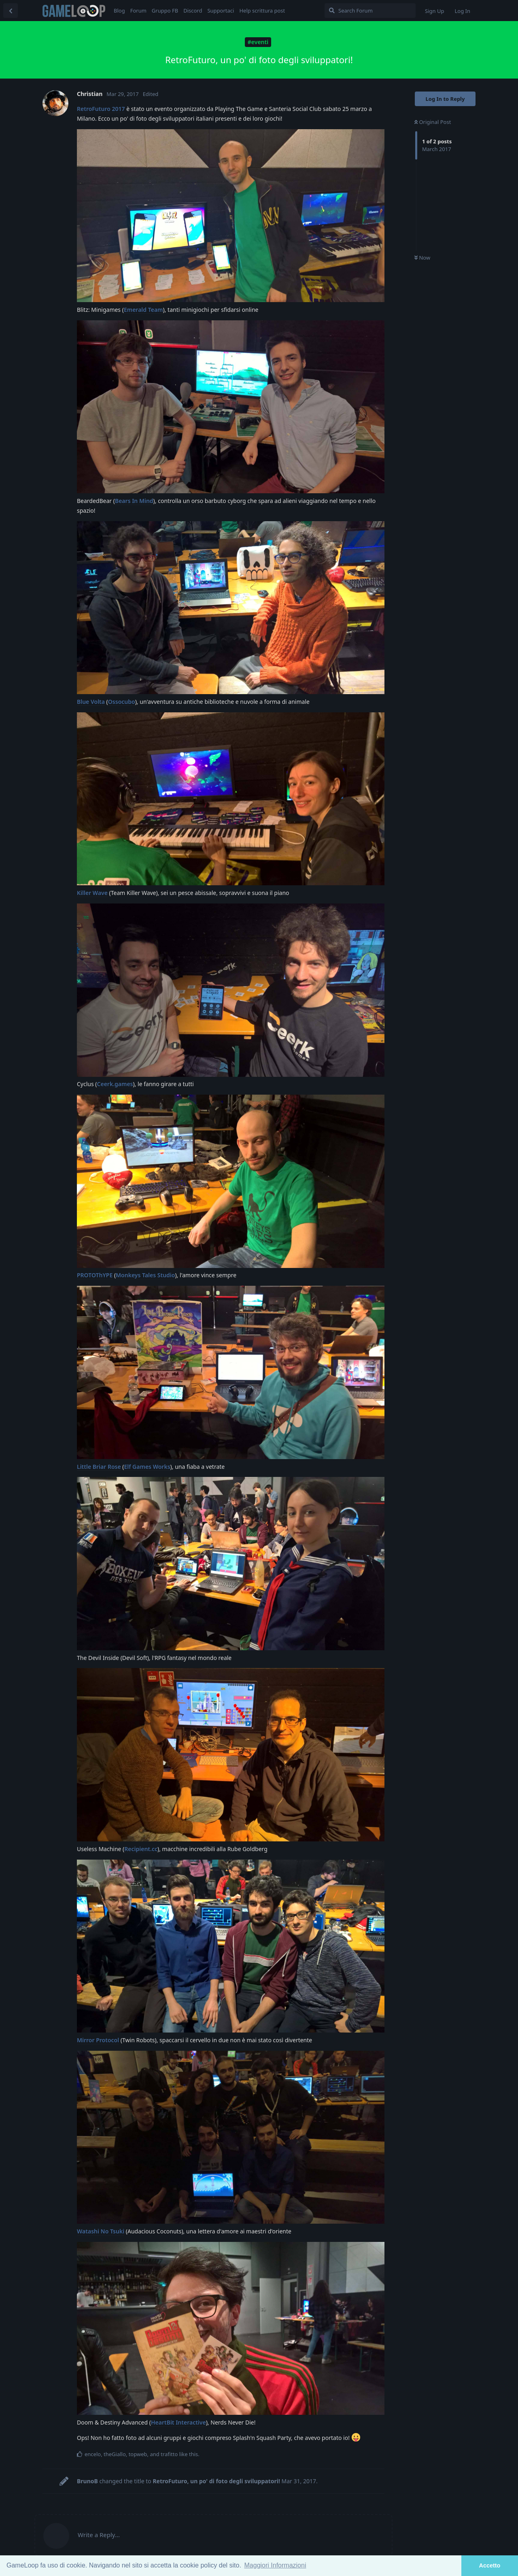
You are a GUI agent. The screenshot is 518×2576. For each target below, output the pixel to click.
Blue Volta (91, 701)
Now (422, 257)
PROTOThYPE (95, 1275)
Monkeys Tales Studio (145, 1275)
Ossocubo (121, 701)
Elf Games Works (147, 1466)
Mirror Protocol (98, 2040)
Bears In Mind (134, 501)
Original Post (432, 122)
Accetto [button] (490, 2565)
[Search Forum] (370, 10)
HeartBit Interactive (178, 2422)
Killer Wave (92, 893)
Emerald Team (143, 309)
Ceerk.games (115, 1084)
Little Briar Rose (99, 1466)
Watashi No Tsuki (100, 2231)
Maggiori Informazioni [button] (275, 2565)
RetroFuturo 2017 (101, 109)
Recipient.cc (140, 1849)
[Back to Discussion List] (10, 10)
